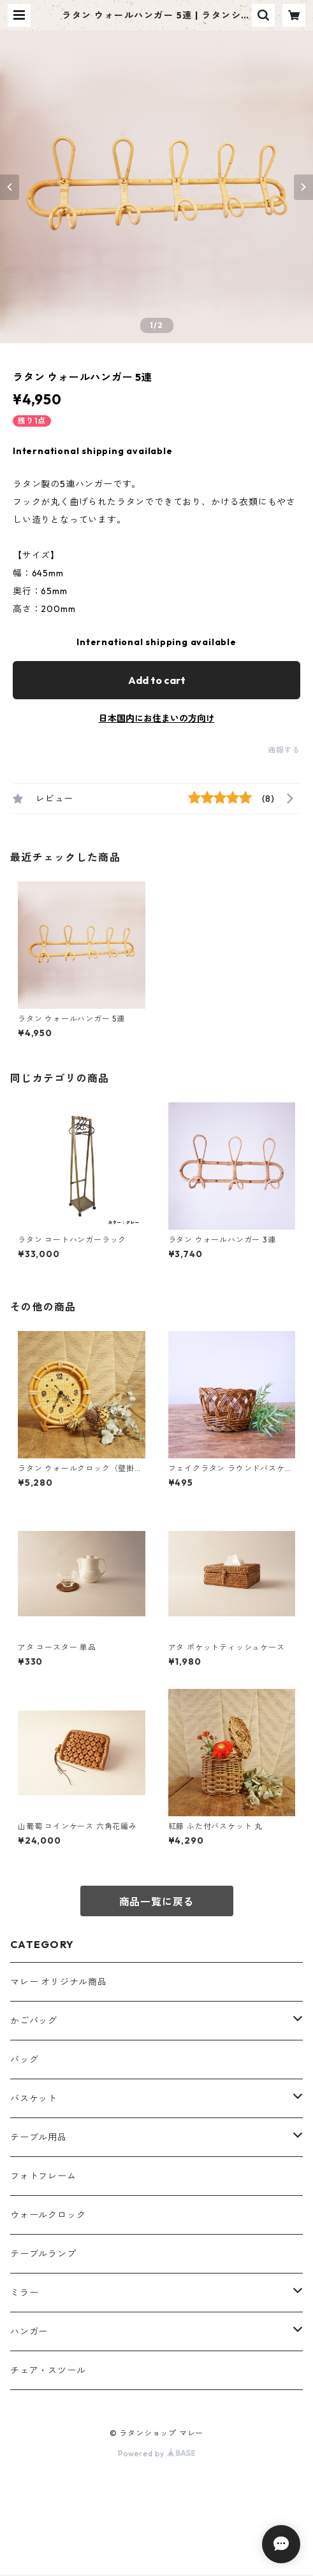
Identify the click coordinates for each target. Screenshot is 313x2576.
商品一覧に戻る (156, 1901)
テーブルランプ (43, 2253)
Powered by (156, 2453)
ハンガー (29, 2331)
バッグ (24, 2059)
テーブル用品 (38, 2137)
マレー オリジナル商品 (58, 1982)
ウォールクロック (47, 2215)
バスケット (33, 2098)
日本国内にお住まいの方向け (157, 718)
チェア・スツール (47, 2370)
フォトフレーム (43, 2176)
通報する (284, 750)
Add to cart (157, 680)
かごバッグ (33, 2020)
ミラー (24, 2292)
